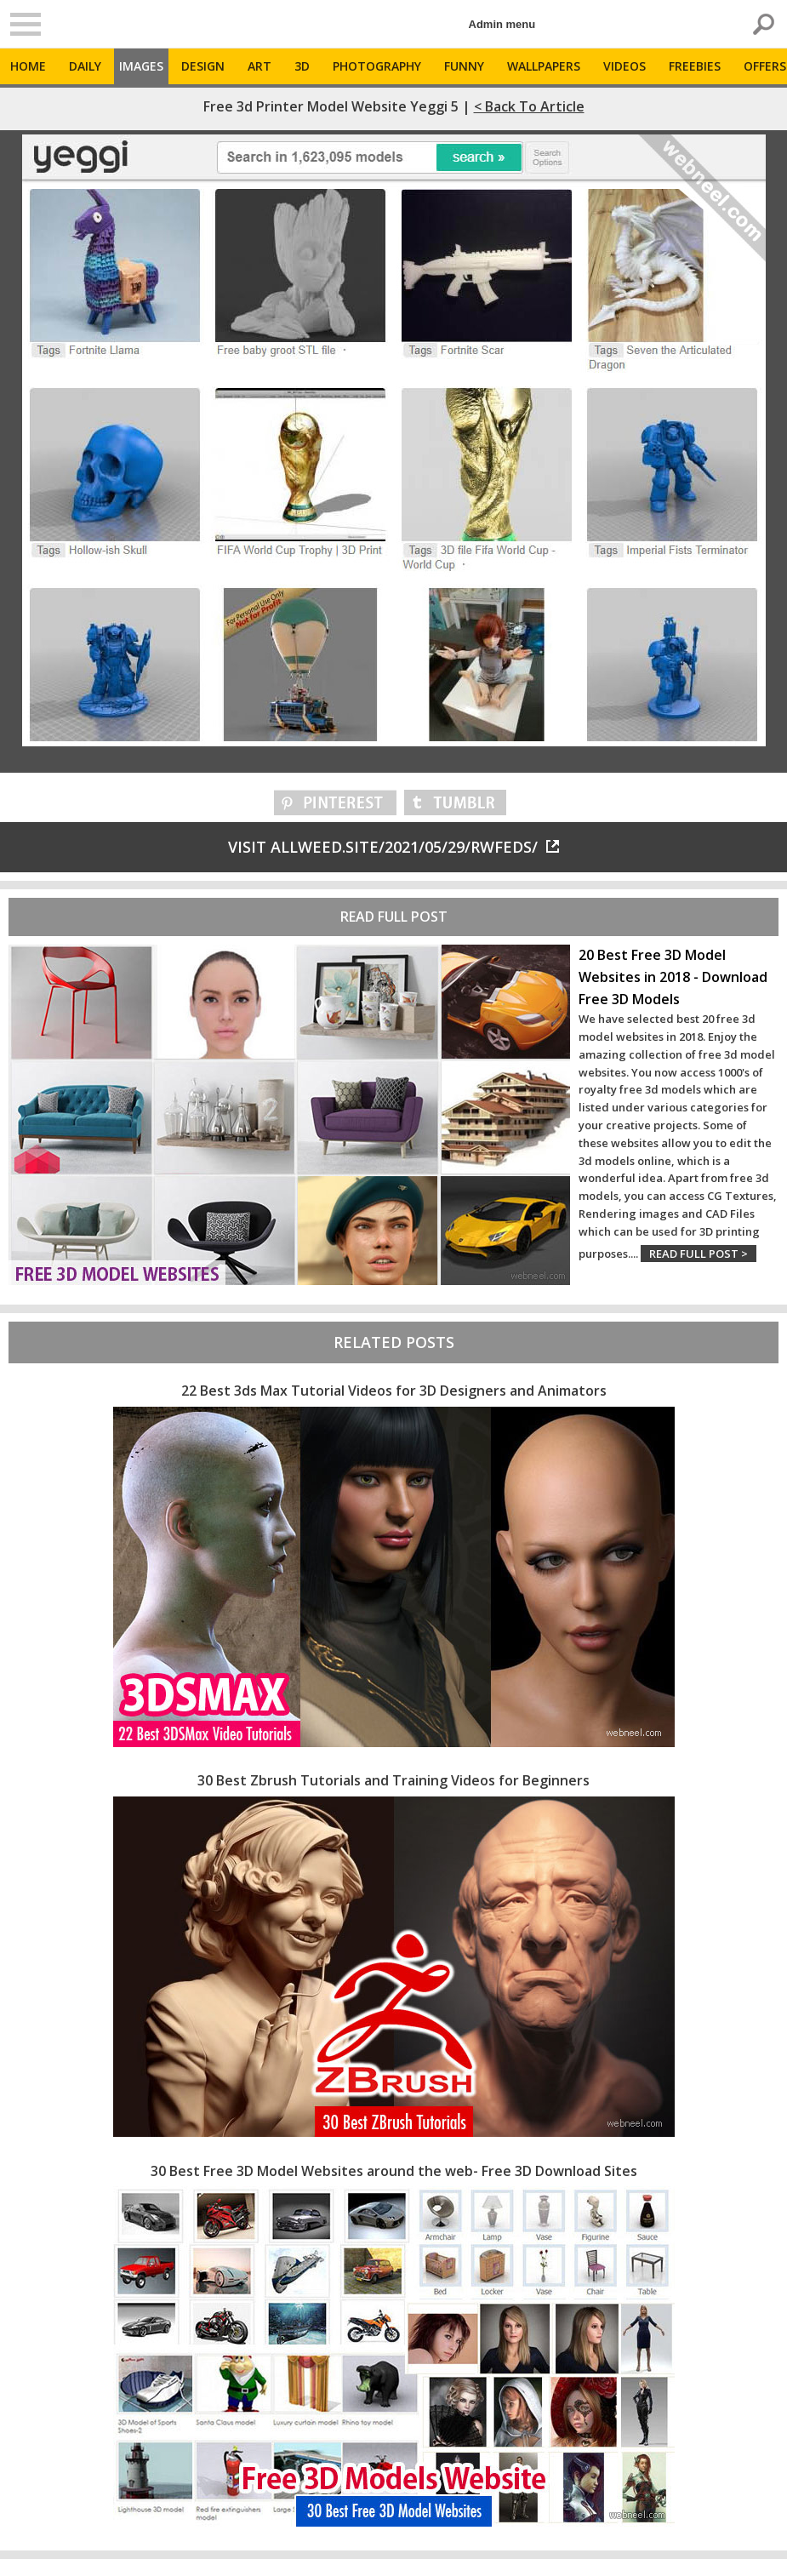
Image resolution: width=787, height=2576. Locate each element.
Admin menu (502, 24)
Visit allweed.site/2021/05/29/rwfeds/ (393, 847)
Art (259, 66)
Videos (624, 66)
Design (203, 66)
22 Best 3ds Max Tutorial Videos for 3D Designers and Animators (394, 1390)
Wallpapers (543, 66)
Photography (377, 66)
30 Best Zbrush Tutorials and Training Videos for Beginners (393, 1780)
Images (141, 66)
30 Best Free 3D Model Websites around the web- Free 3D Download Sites (394, 2171)
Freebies (695, 66)
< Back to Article (529, 106)
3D (302, 66)
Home (28, 66)
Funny (464, 66)
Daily (85, 66)
